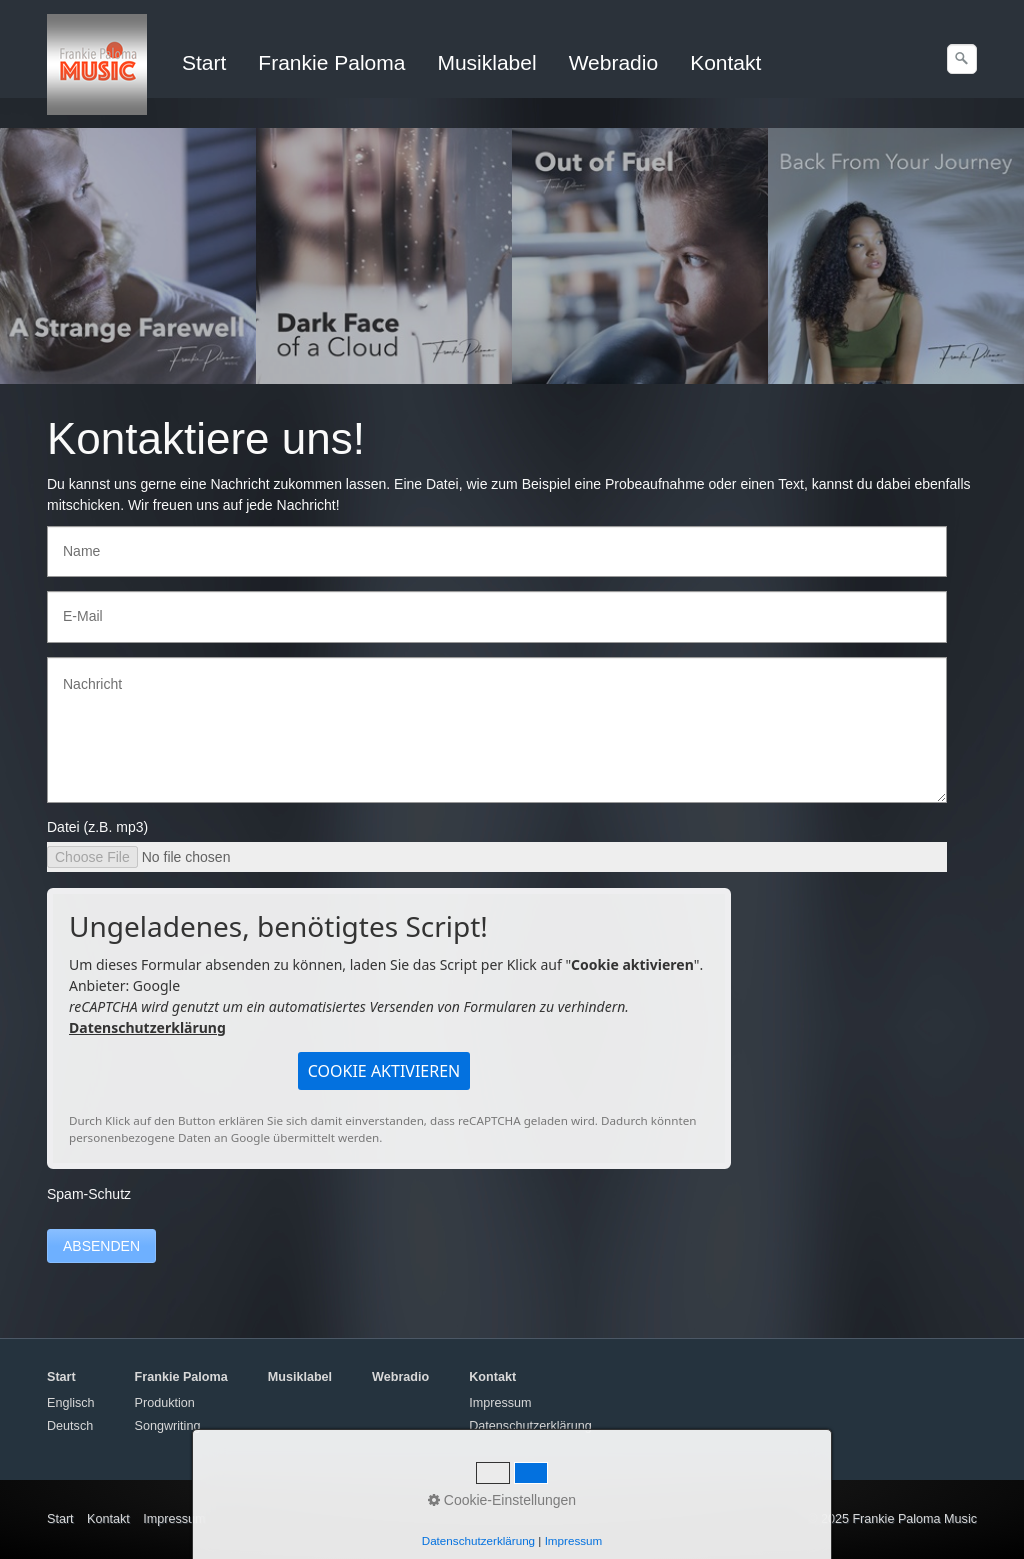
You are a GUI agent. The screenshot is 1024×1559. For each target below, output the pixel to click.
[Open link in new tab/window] (128, 256)
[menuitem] (205, 63)
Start (204, 62)
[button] (384, 1071)
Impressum (500, 1403)
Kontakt (725, 62)
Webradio (614, 62)
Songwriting (168, 1426)
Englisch (71, 1403)
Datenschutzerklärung (147, 1027)
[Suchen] (962, 59)
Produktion (165, 1403)
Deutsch (70, 1426)
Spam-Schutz (89, 1194)
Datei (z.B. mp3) (97, 827)
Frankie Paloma (331, 62)
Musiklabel (486, 62)
